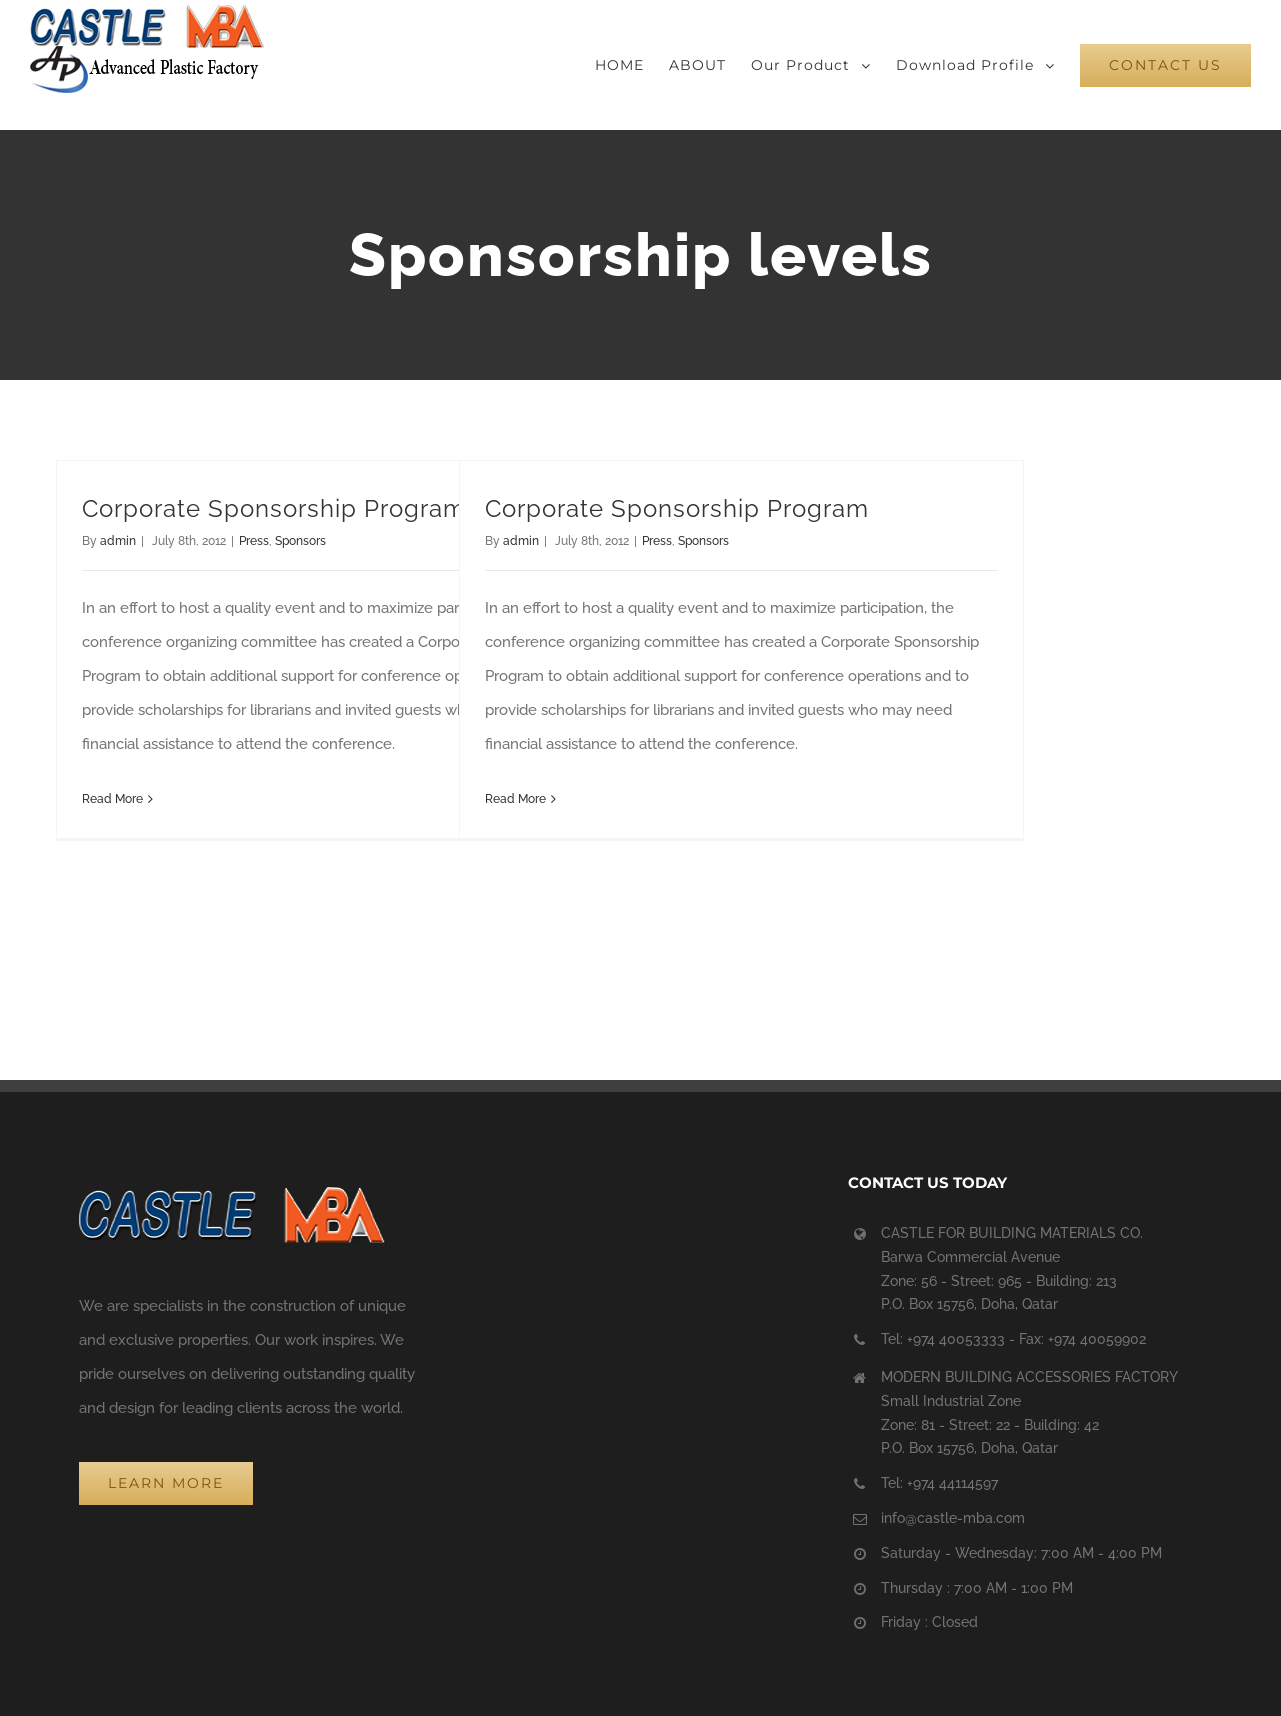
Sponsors (300, 541)
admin (118, 541)
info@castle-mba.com (953, 1518)
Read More (112, 799)
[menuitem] (632, 65)
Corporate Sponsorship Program (274, 508)
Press (254, 541)
